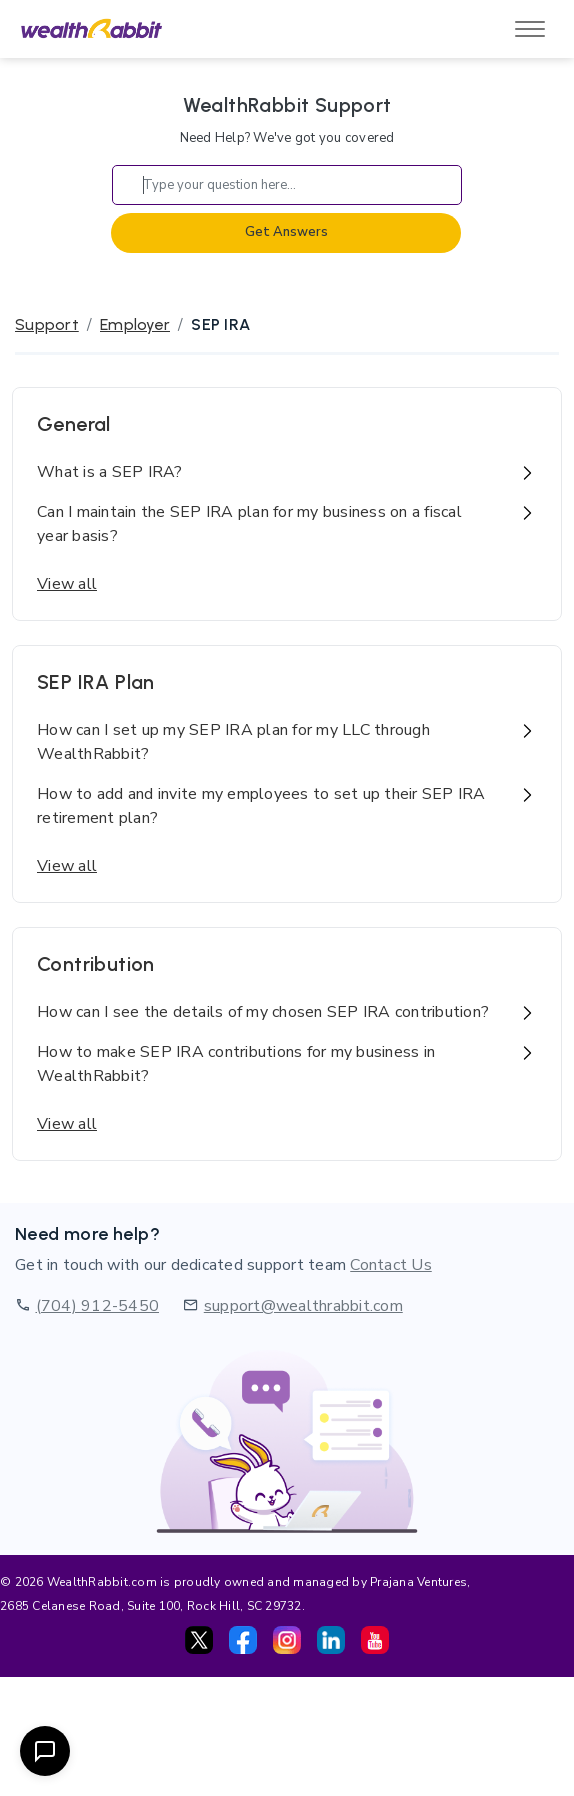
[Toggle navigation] (530, 28)
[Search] (287, 185)
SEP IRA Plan (96, 682)
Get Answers (286, 232)
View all (67, 584)
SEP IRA (220, 324)
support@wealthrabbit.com (303, 1306)
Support (47, 324)
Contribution (96, 964)
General (74, 424)
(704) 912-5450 (98, 1306)
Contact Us (391, 1265)
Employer (135, 324)
